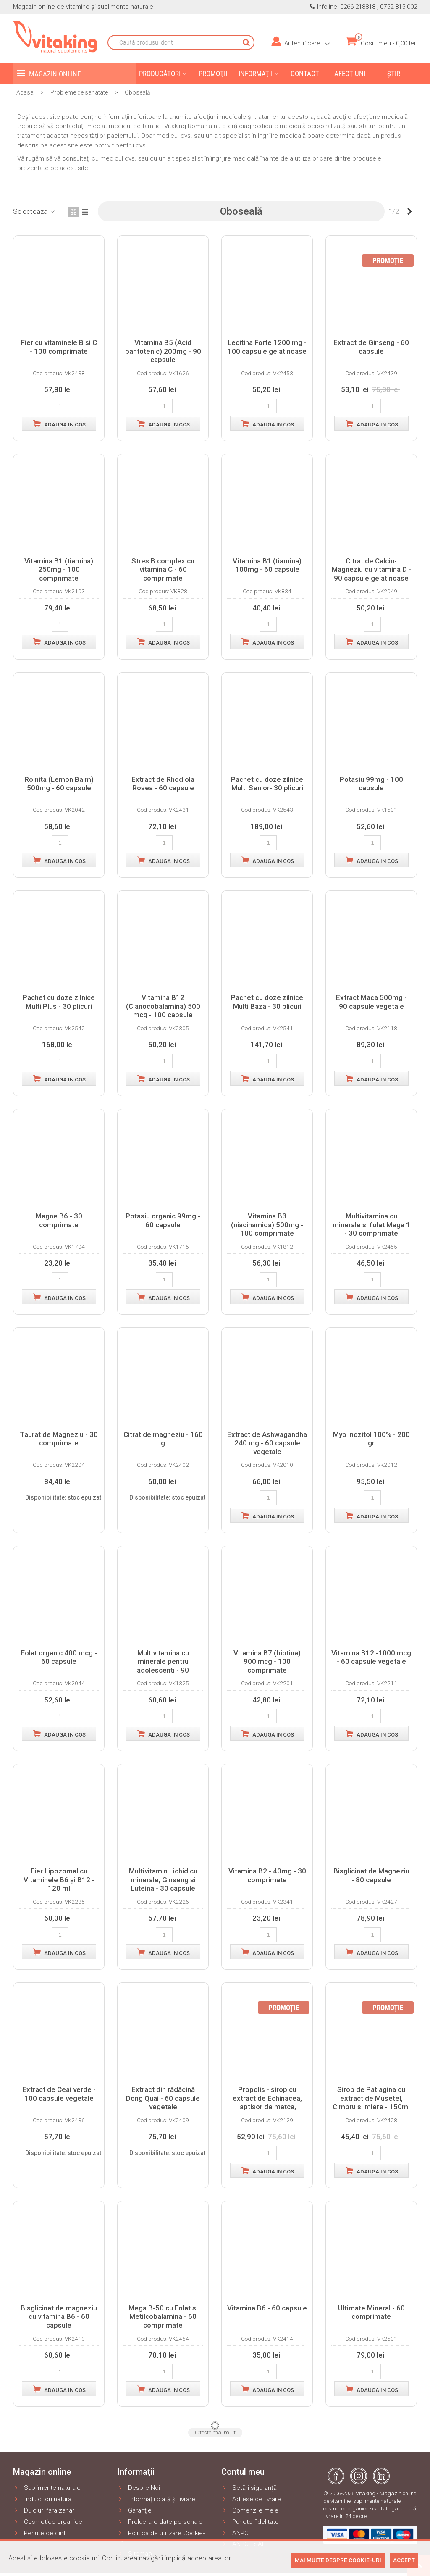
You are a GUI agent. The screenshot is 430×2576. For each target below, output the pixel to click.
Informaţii (256, 73)
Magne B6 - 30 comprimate (59, 1220)
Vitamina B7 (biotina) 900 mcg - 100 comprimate (267, 1661)
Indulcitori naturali (43, 2499)
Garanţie (134, 2510)
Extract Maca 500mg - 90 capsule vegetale (371, 1001)
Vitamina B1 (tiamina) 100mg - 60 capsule (267, 565)
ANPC (235, 2533)
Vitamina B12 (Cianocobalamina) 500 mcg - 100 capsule (163, 1006)
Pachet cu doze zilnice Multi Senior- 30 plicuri (267, 783)
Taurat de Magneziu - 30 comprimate (59, 1438)
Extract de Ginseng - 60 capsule (371, 346)
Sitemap (134, 2554)
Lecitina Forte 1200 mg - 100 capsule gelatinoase (267, 346)
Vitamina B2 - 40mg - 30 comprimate (267, 1875)
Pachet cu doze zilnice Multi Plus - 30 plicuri (59, 1001)
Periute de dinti (40, 2533)
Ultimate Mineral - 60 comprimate (371, 2312)
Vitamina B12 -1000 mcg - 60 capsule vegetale (371, 1657)
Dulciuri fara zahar (43, 2510)
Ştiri (394, 73)
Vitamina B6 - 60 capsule (267, 2308)
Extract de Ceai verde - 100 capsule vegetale (59, 2093)
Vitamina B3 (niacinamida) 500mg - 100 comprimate (267, 1224)
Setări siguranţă (249, 2488)
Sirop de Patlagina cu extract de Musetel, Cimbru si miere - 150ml (371, 2098)
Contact (305, 73)
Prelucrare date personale (159, 2522)
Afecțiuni (349, 73)
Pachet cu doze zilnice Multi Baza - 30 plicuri (267, 1001)
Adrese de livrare (251, 2499)
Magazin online (48, 73)
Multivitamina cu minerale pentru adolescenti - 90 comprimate (163, 1666)
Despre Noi (138, 2488)
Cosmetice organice (47, 2522)
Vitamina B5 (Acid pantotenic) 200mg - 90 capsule (163, 351)
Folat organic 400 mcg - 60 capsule (59, 1657)
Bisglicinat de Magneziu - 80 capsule (371, 1875)
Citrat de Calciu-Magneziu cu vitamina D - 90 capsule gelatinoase (371, 569)
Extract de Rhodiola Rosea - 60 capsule (162, 783)
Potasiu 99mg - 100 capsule (371, 783)
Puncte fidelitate (250, 2522)
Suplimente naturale (47, 2488)
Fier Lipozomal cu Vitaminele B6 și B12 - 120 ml (59, 1879)
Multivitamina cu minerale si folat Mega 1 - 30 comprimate (371, 1224)
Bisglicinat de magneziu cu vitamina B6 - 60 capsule (59, 2316)
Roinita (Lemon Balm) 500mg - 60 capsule (59, 783)
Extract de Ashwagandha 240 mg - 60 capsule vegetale (267, 1443)
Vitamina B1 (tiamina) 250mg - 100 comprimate (58, 569)
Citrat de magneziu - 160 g (163, 1438)
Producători (160, 73)
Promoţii (213, 73)
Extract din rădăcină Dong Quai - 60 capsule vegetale (163, 2098)
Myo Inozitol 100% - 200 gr (371, 1438)
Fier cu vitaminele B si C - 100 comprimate (59, 346)
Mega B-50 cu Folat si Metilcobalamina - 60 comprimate (163, 2316)
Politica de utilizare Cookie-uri (161, 2538)
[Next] (409, 211)
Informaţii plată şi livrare (156, 2499)
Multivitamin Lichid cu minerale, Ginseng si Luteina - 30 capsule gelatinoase (163, 1884)
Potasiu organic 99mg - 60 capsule (163, 1220)
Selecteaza (34, 211)
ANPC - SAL (243, 2544)
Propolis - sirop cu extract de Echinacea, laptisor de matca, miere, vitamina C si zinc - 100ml (267, 2106)
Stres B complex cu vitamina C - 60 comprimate (162, 569)
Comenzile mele (249, 2510)
